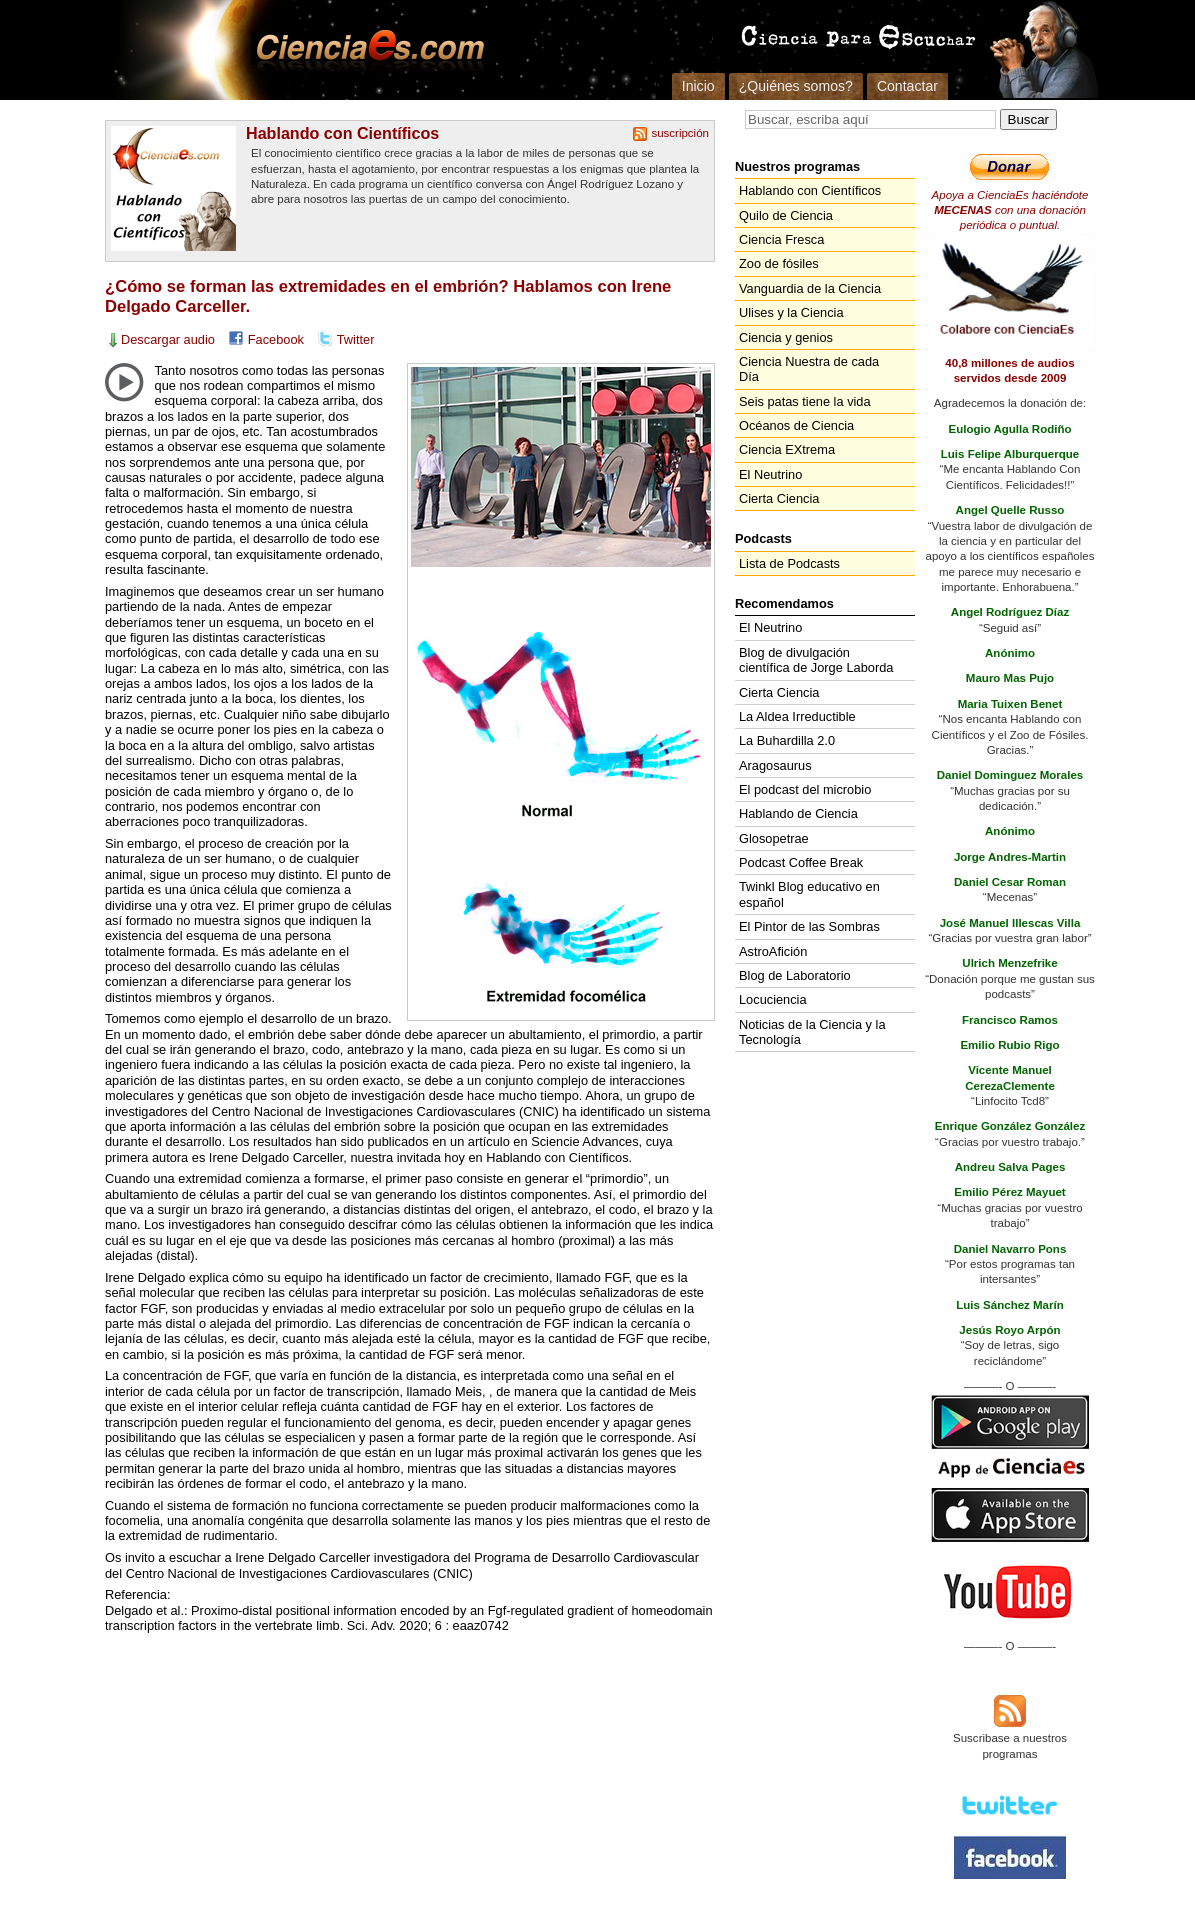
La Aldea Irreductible (797, 716)
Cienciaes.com (364, 50)
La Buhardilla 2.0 (787, 740)
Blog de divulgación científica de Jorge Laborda (816, 660)
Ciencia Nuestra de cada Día (809, 369)
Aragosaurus (775, 765)
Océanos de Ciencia (796, 425)
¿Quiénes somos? (796, 86)
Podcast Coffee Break (801, 862)
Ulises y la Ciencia (791, 312)
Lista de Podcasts (789, 563)
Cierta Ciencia (779, 498)
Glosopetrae (774, 838)
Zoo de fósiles (779, 263)
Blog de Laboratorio (795, 975)
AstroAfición (773, 951)
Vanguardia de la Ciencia (810, 288)
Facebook (276, 339)
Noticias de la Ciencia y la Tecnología (812, 1032)
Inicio (698, 86)
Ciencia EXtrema (787, 449)
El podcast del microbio (805, 789)
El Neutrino (770, 474)
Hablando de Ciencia (798, 813)
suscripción (680, 133)
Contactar (907, 86)
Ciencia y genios (786, 337)
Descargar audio (168, 339)
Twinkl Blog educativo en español (809, 894)
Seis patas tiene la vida (805, 401)
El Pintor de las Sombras (809, 926)
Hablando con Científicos (342, 133)
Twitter (356, 339)
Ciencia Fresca (781, 239)
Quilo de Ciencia (786, 215)
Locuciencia (773, 999)
